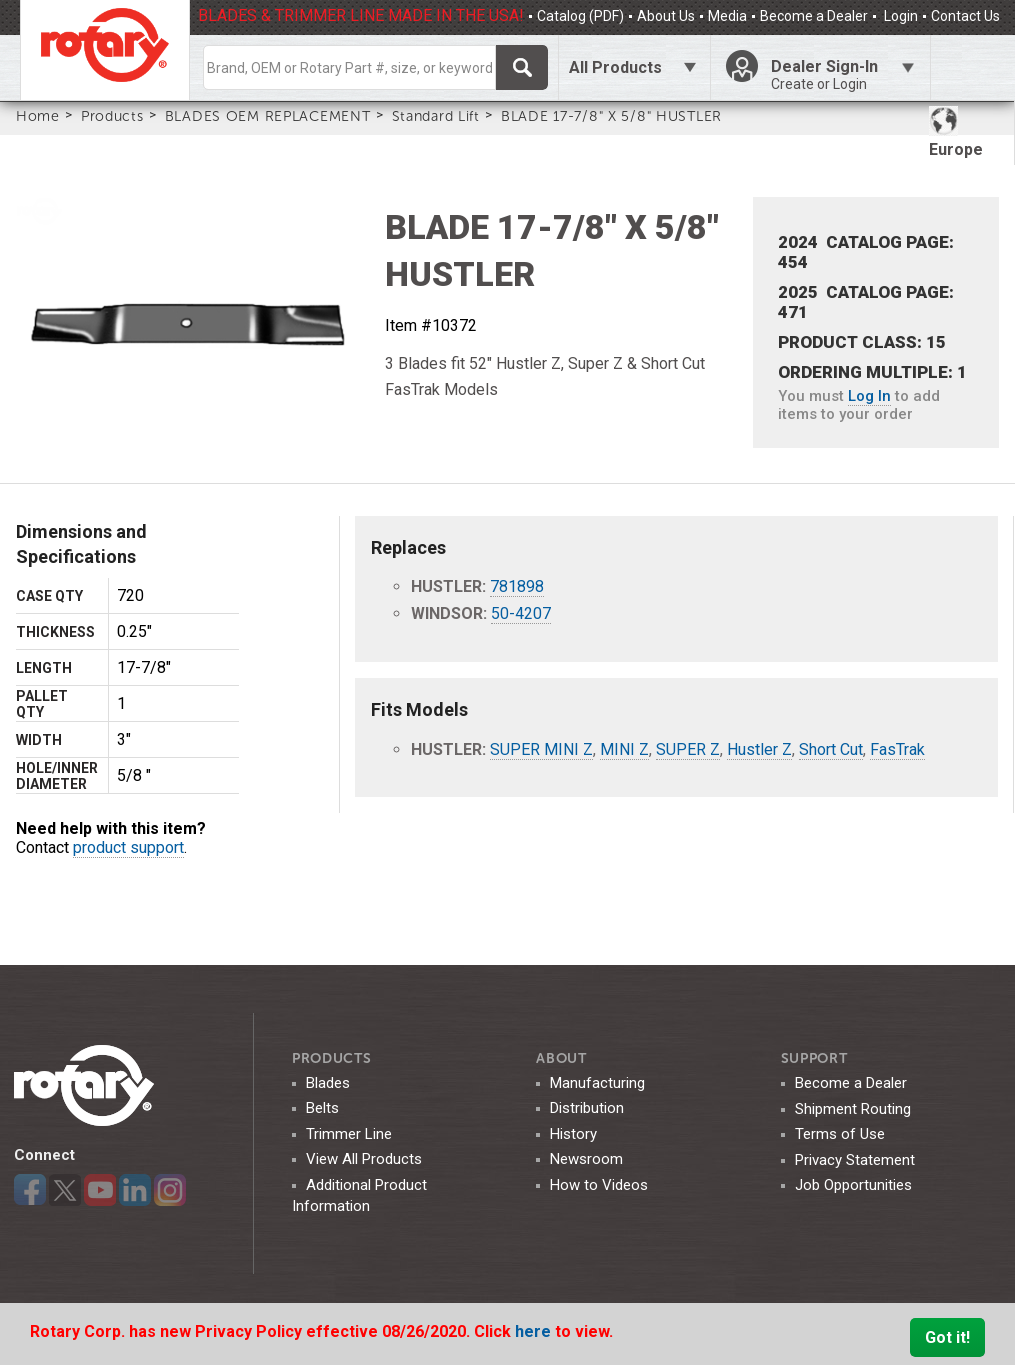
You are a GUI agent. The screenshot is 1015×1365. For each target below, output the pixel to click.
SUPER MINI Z (541, 749)
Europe (956, 132)
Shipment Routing (853, 1109)
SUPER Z (688, 749)
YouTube (100, 1190)
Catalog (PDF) (580, 16)
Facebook (30, 1190)
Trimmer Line (349, 1134)
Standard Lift (436, 116)
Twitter (65, 1190)
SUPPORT (814, 1058)
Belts (322, 1108)
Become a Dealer (814, 16)
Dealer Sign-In (843, 75)
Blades (328, 1083)
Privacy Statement (855, 1160)
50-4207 (521, 613)
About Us (666, 16)
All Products (615, 67)
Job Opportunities (853, 1185)
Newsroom (586, 1159)
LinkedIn (135, 1190)
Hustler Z (759, 749)
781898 (517, 586)
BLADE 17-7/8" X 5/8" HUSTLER (611, 116)
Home (38, 116)
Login (899, 16)
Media (727, 16)
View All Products (364, 1159)
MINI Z (624, 749)
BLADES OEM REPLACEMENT (268, 116)
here (535, 1331)
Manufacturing (597, 1083)
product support (128, 847)
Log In (869, 396)
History (573, 1134)
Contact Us (965, 16)
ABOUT (561, 1058)
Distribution (587, 1108)
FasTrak (897, 749)
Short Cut (831, 749)
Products (112, 116)
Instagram (170, 1190)
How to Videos (599, 1185)
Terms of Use (840, 1134)
